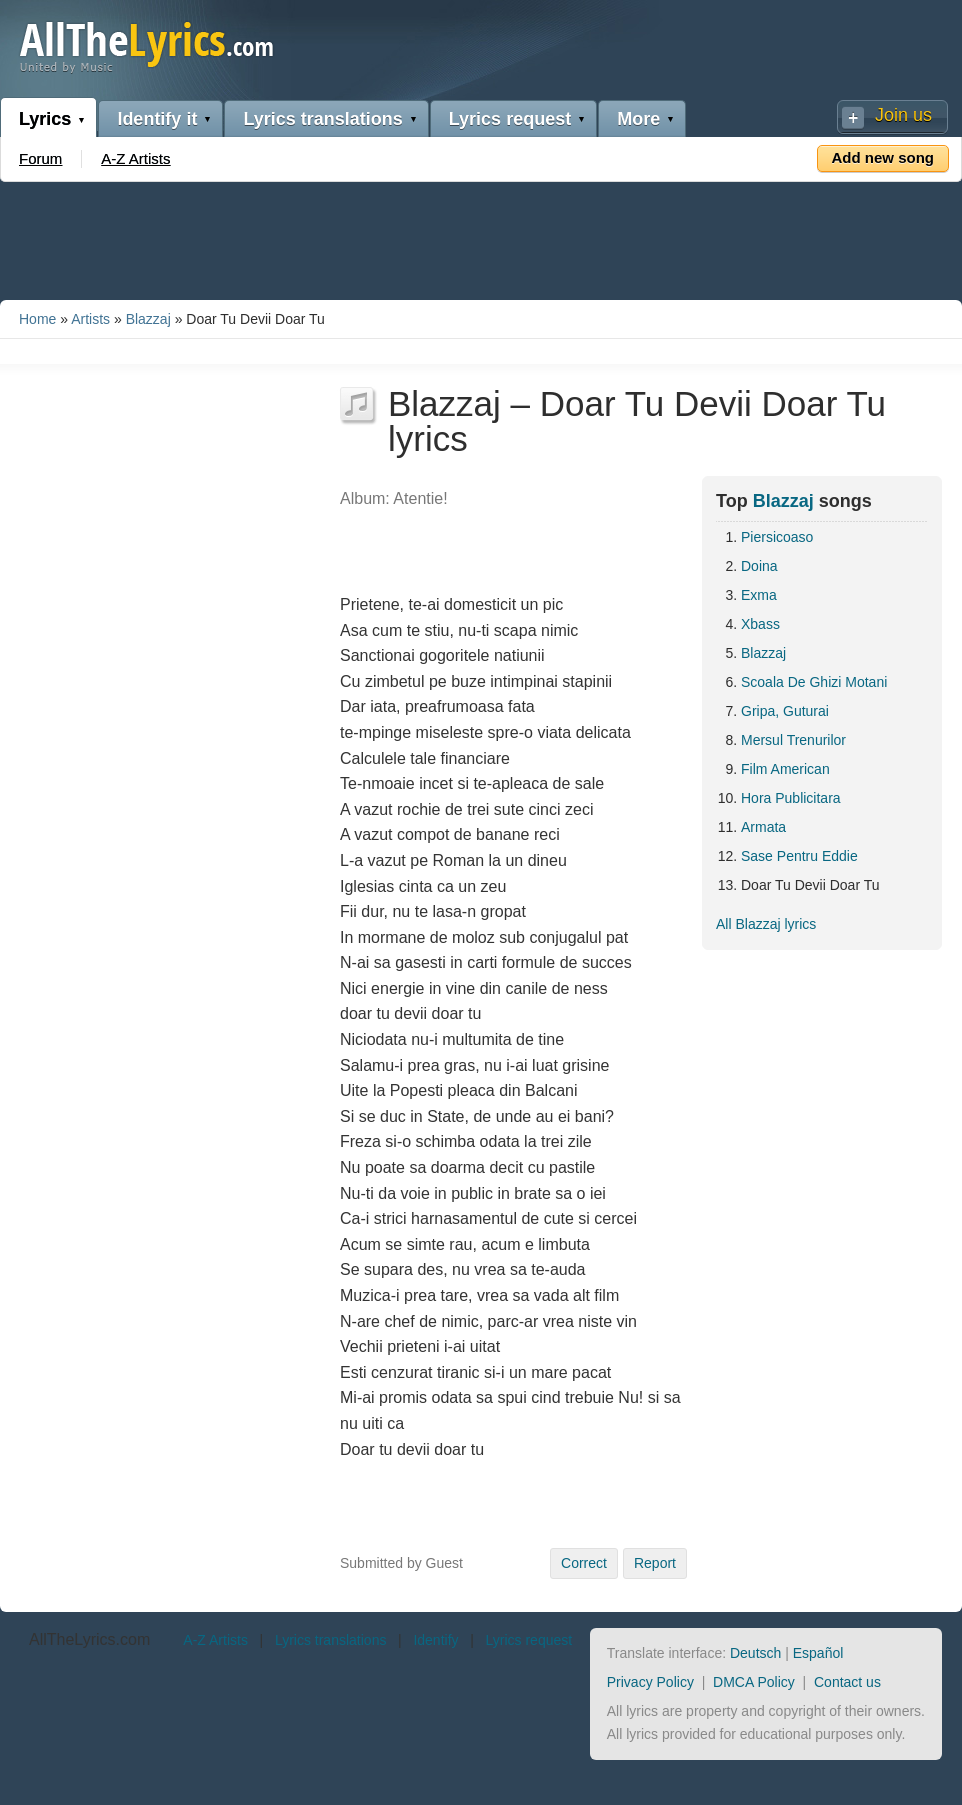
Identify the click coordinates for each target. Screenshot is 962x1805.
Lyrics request (510, 119)
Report (655, 1563)
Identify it (157, 119)
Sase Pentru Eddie (799, 856)
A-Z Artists (135, 158)
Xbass (760, 624)
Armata (763, 827)
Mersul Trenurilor (793, 740)
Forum (40, 158)
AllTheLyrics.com (89, 1639)
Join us (903, 115)
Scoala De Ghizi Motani (814, 682)
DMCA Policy (754, 1682)
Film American (785, 769)
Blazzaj (148, 319)
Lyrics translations (322, 119)
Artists (90, 319)
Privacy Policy (650, 1682)
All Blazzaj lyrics (766, 924)
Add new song (883, 157)
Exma (759, 595)
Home (37, 319)
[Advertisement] (481, 237)
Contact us (847, 1682)
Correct (584, 1563)
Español (818, 1653)
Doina (759, 566)
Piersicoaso (777, 537)
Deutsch (755, 1653)
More (638, 119)
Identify (435, 1640)
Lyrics (45, 119)
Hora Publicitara (791, 798)
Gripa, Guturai (785, 711)
